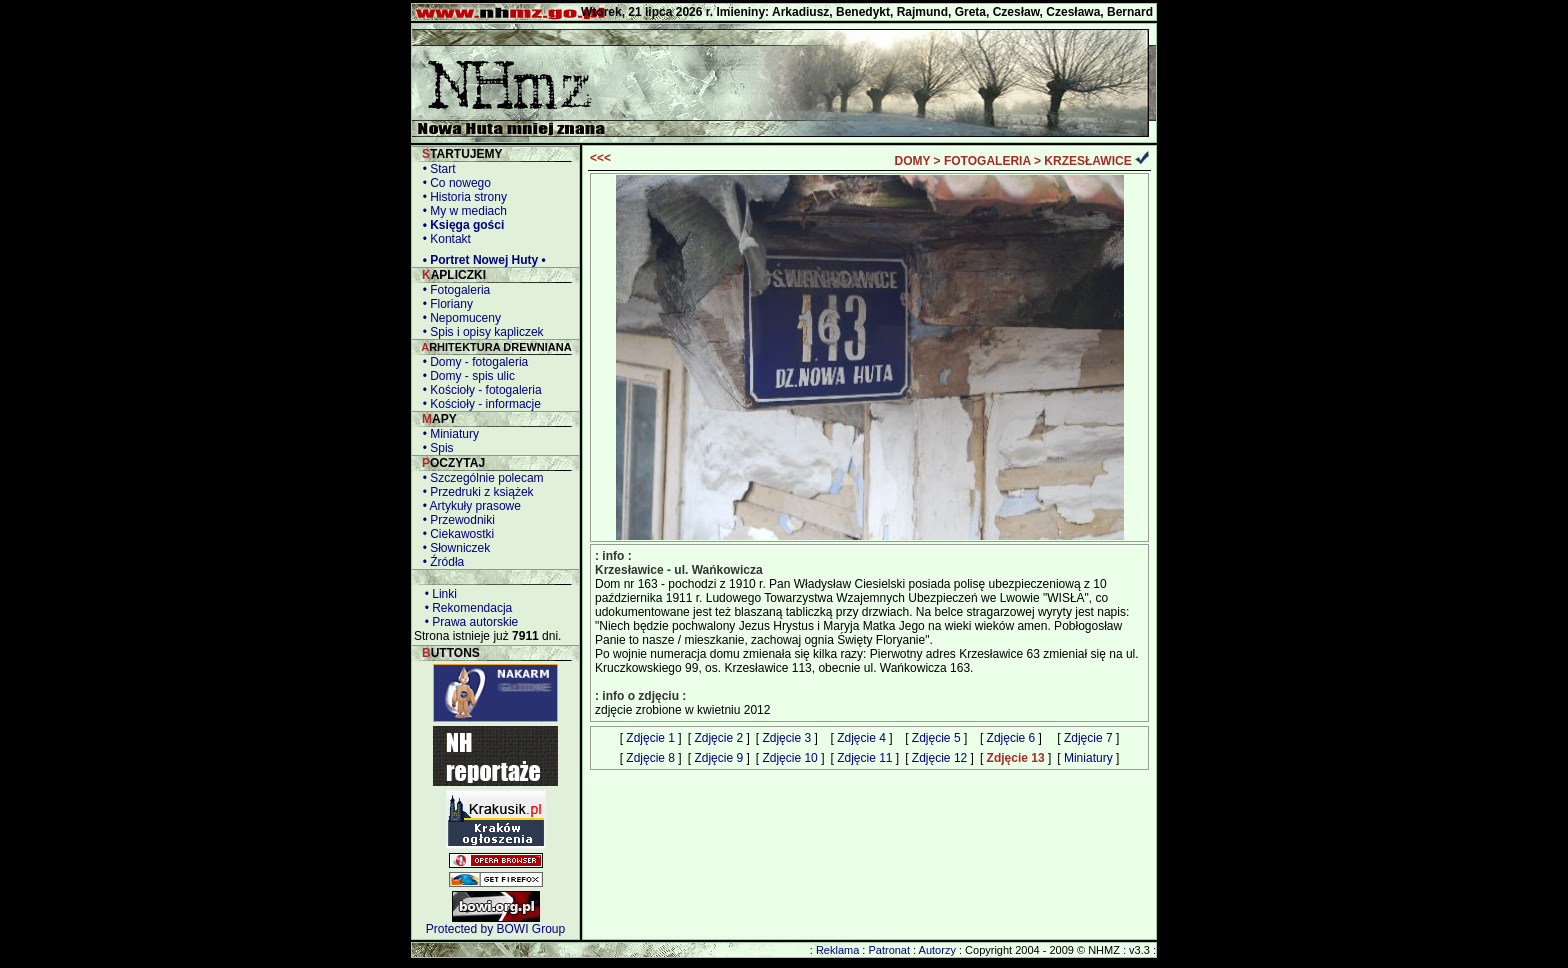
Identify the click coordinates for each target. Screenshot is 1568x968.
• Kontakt (443, 239)
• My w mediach (461, 211)
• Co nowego (453, 183)
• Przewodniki (455, 520)
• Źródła (440, 562)
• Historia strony (461, 197)
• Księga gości (460, 225)
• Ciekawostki (455, 534)
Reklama (837, 950)
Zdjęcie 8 (650, 758)
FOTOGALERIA (987, 161)
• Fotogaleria (453, 290)
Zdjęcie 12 (939, 758)
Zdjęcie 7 (1088, 738)
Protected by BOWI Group (495, 929)
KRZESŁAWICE (1087, 161)
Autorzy (937, 950)
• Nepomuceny (458, 318)
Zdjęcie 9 (718, 758)
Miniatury (1088, 758)
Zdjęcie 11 (864, 758)
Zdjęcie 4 (861, 738)
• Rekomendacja (465, 608)
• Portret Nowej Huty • (481, 260)
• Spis (435, 448)
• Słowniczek (453, 548)
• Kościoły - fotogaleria (479, 390)
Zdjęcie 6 (1011, 738)
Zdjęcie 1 (650, 738)
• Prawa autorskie (468, 622)
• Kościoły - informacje (478, 404)
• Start (436, 169)
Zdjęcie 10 (789, 758)
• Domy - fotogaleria (472, 362)
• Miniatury (447, 434)
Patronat (889, 950)
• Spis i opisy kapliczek (480, 332)
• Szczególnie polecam (480, 478)
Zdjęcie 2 (718, 738)
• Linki (437, 594)
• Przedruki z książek (475, 492)
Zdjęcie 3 (786, 738)
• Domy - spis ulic (465, 376)
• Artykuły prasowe (468, 506)
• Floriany (444, 304)
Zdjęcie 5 (936, 738)
